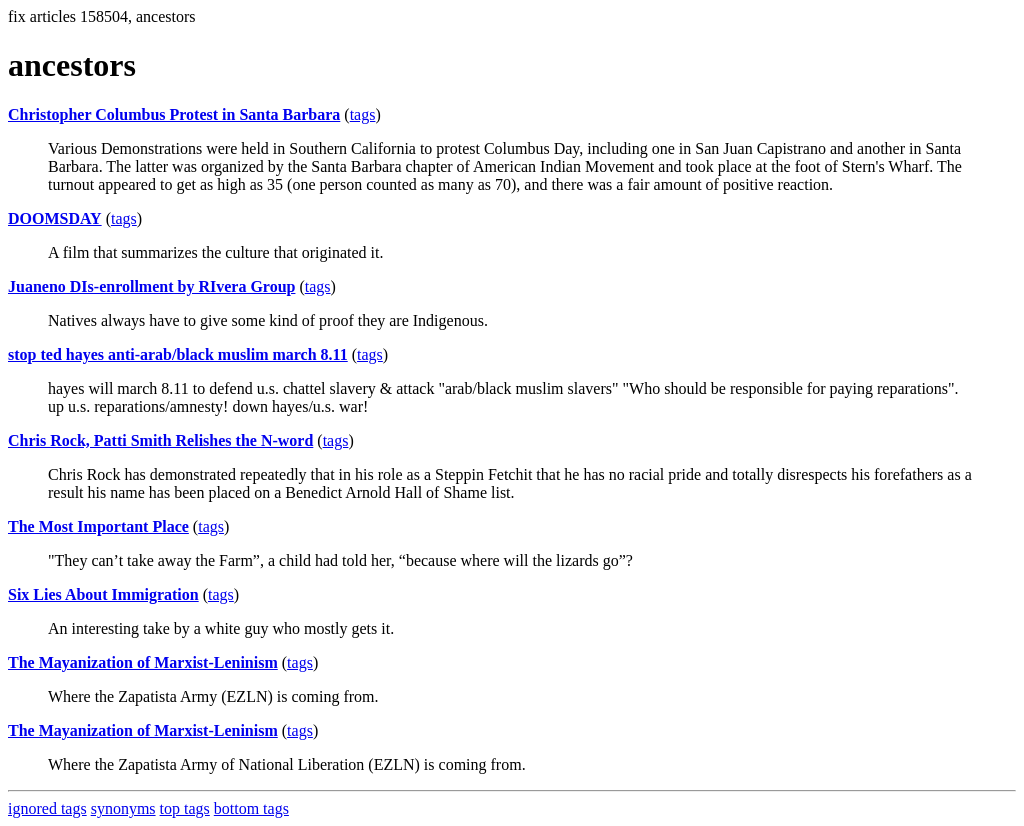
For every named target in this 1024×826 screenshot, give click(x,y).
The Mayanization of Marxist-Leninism (143, 662)
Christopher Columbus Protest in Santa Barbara (174, 114)
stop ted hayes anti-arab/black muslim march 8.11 (178, 354)
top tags (185, 808)
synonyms (123, 808)
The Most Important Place (98, 526)
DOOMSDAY (55, 218)
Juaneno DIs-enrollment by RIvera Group (151, 286)
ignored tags (47, 808)
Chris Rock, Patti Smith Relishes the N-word (160, 440)
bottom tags (251, 808)
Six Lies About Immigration (103, 594)
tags (363, 114)
